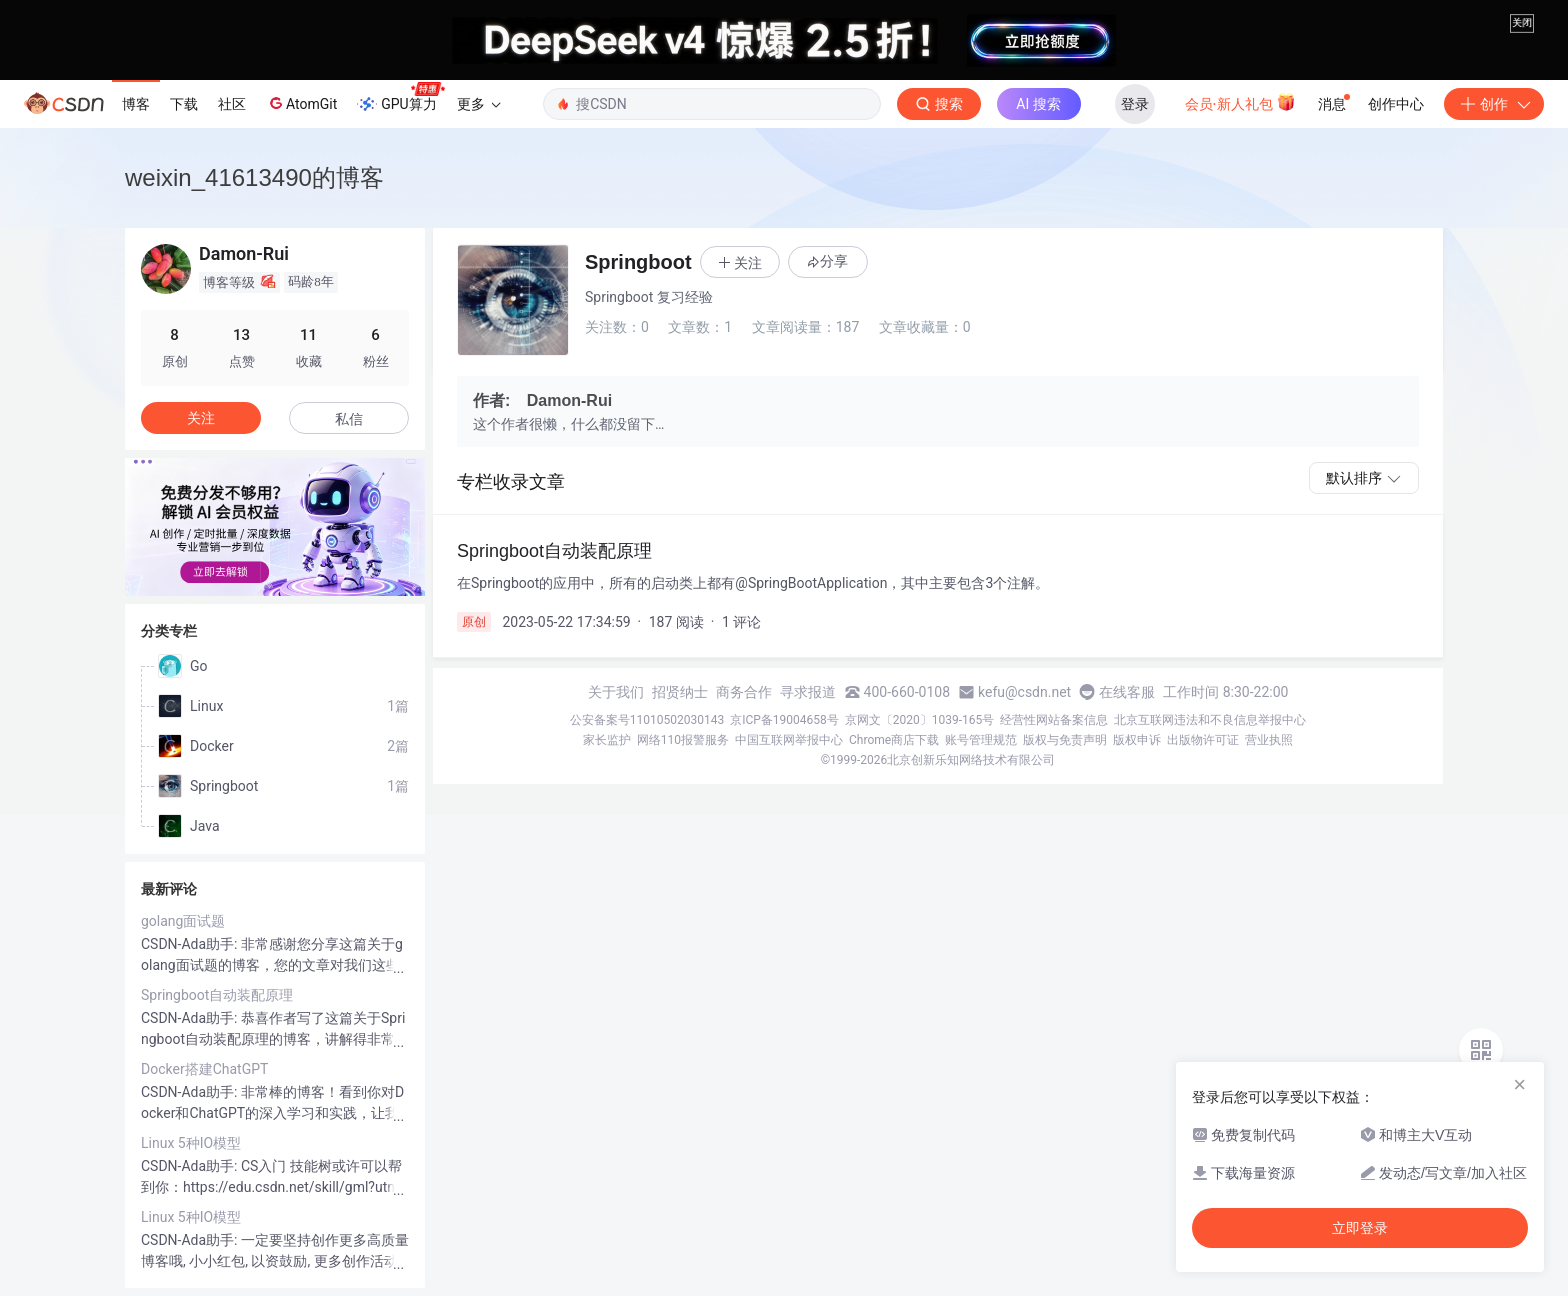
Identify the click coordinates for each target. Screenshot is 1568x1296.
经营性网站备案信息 (1054, 720)
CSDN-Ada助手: (191, 944)
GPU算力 (400, 98)
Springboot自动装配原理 (217, 995)
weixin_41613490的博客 (254, 177)
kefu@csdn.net (1024, 692)
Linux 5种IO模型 (191, 1143)
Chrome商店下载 (894, 740)
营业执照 (1269, 740)
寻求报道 (808, 692)
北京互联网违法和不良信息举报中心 (1210, 720)
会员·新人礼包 (1240, 102)
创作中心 (1396, 104)
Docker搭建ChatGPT (204, 1069)
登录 (1135, 104)
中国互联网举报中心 (789, 740)
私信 (349, 419)
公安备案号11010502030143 (647, 720)
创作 (1494, 104)
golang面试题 (183, 921)
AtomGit (301, 103)
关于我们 (616, 692)
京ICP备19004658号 (784, 720)
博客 (136, 104)
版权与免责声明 (1065, 740)
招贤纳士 (680, 692)
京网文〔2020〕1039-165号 (920, 720)
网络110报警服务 (683, 740)
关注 (201, 418)
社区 (232, 104)
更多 (479, 104)
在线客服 (1127, 692)
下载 (184, 104)
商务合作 (744, 692)
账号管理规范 (981, 740)
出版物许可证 (1203, 740)
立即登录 (1360, 1228)
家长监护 (607, 740)
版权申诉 (1137, 740)
